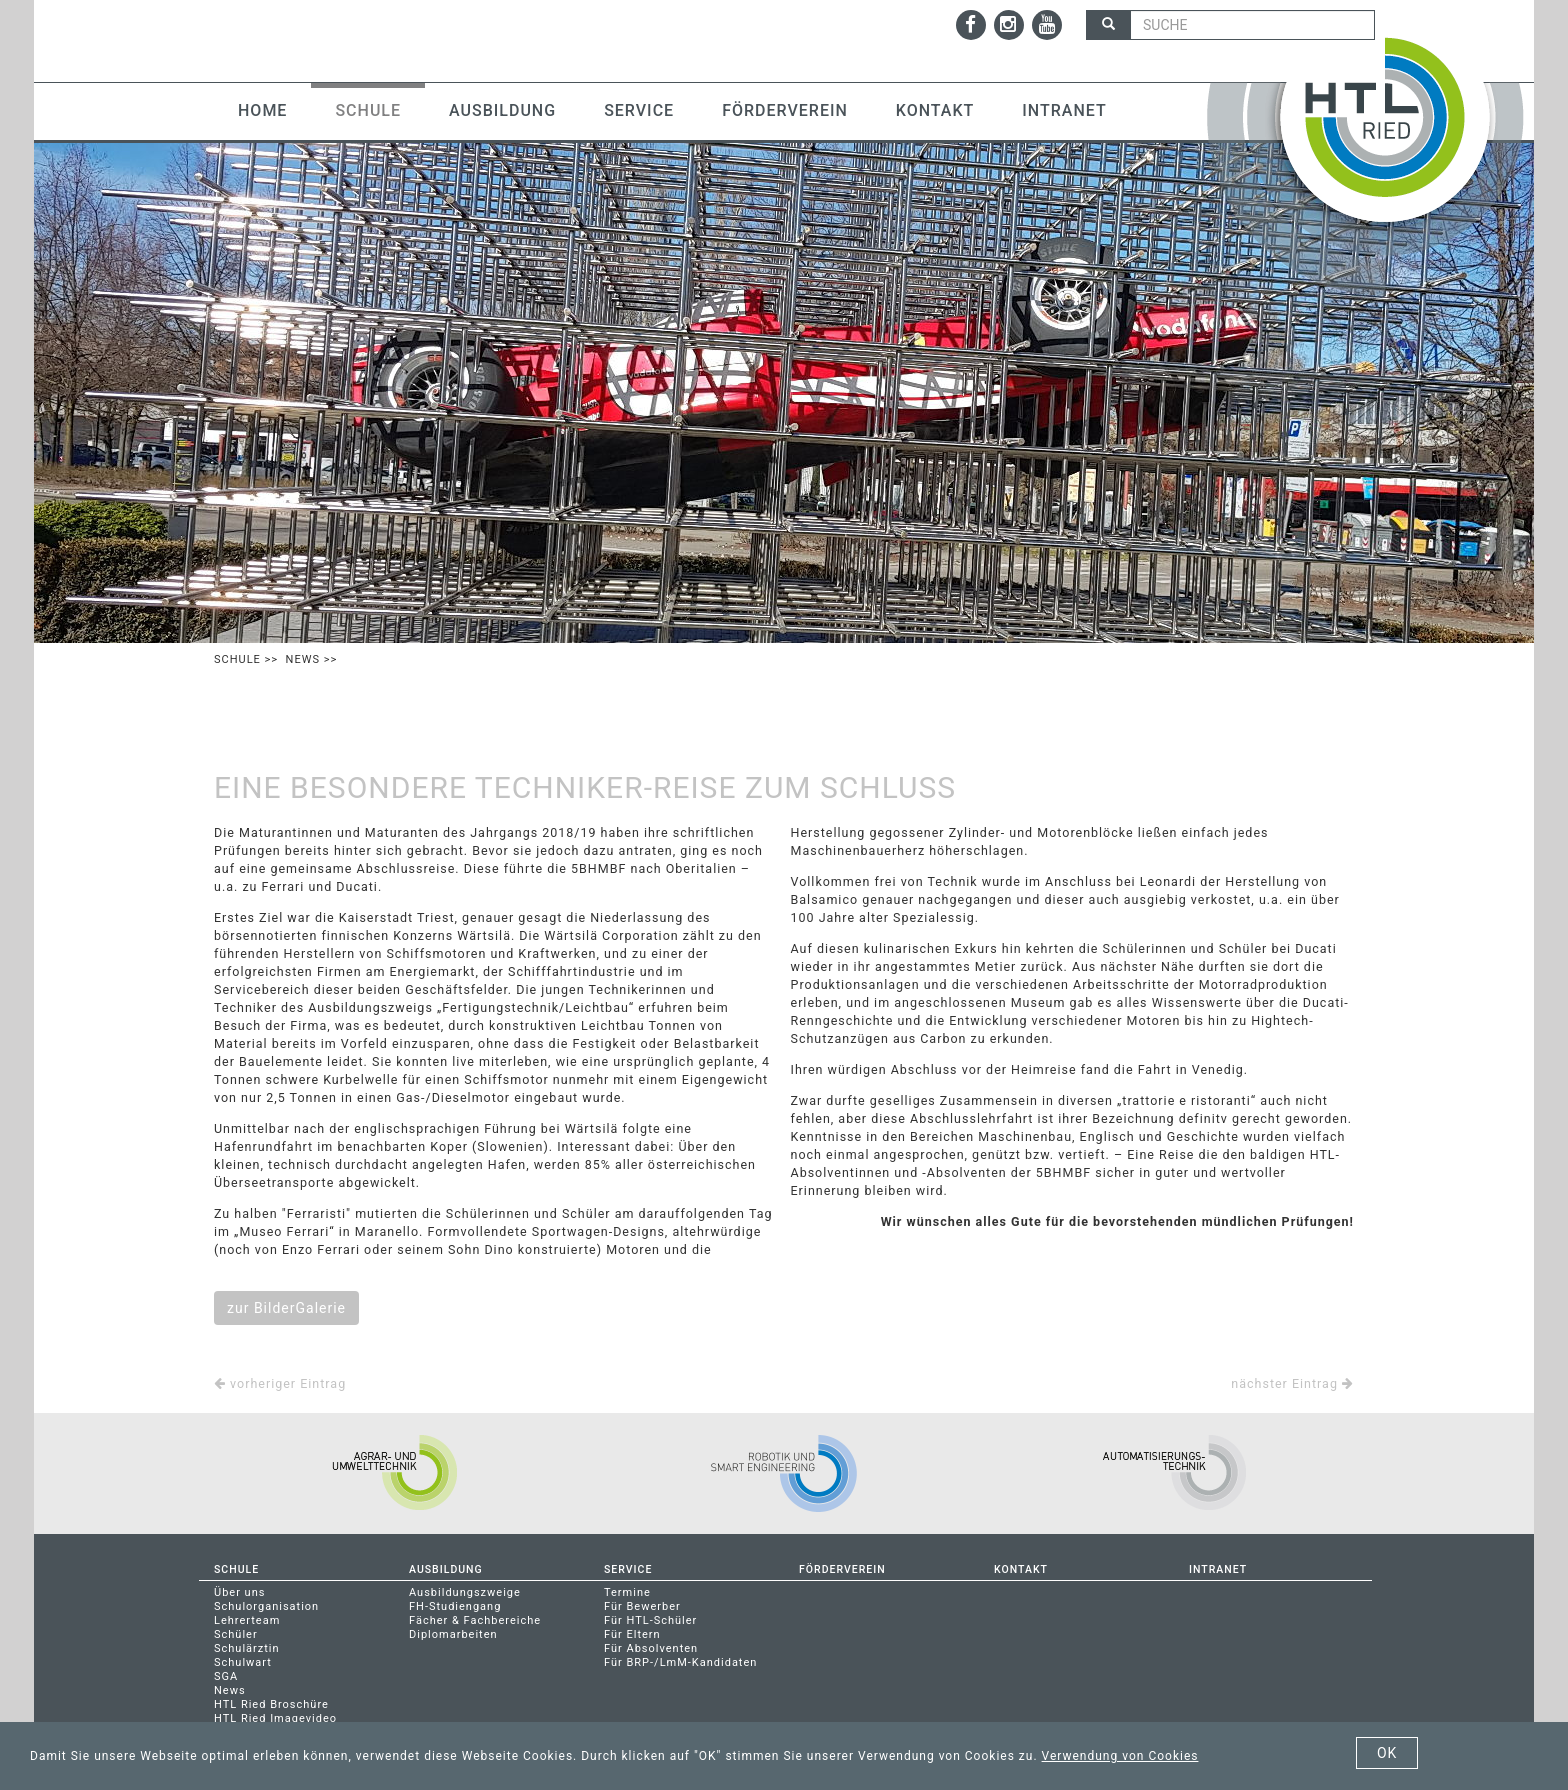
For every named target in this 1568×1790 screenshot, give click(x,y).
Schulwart (243, 1662)
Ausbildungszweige (465, 1592)
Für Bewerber (642, 1606)
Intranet (1064, 110)
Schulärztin (247, 1648)
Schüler (236, 1634)
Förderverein (785, 110)
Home (262, 110)
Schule (368, 110)
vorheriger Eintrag (280, 1383)
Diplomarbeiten (453, 1634)
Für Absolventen (651, 1648)
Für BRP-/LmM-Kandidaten (680, 1662)
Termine (627, 1592)
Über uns (239, 1592)
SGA (226, 1676)
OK (1387, 1753)
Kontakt (935, 110)
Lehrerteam (247, 1620)
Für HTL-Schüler (650, 1620)
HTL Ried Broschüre (271, 1704)
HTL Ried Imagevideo (275, 1718)
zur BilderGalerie (286, 1308)
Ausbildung (502, 110)
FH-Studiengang (455, 1606)
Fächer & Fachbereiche (475, 1620)
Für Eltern (632, 1634)
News (303, 659)
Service (639, 110)
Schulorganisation (266, 1606)
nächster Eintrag (1292, 1383)
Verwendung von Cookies (1120, 1756)
